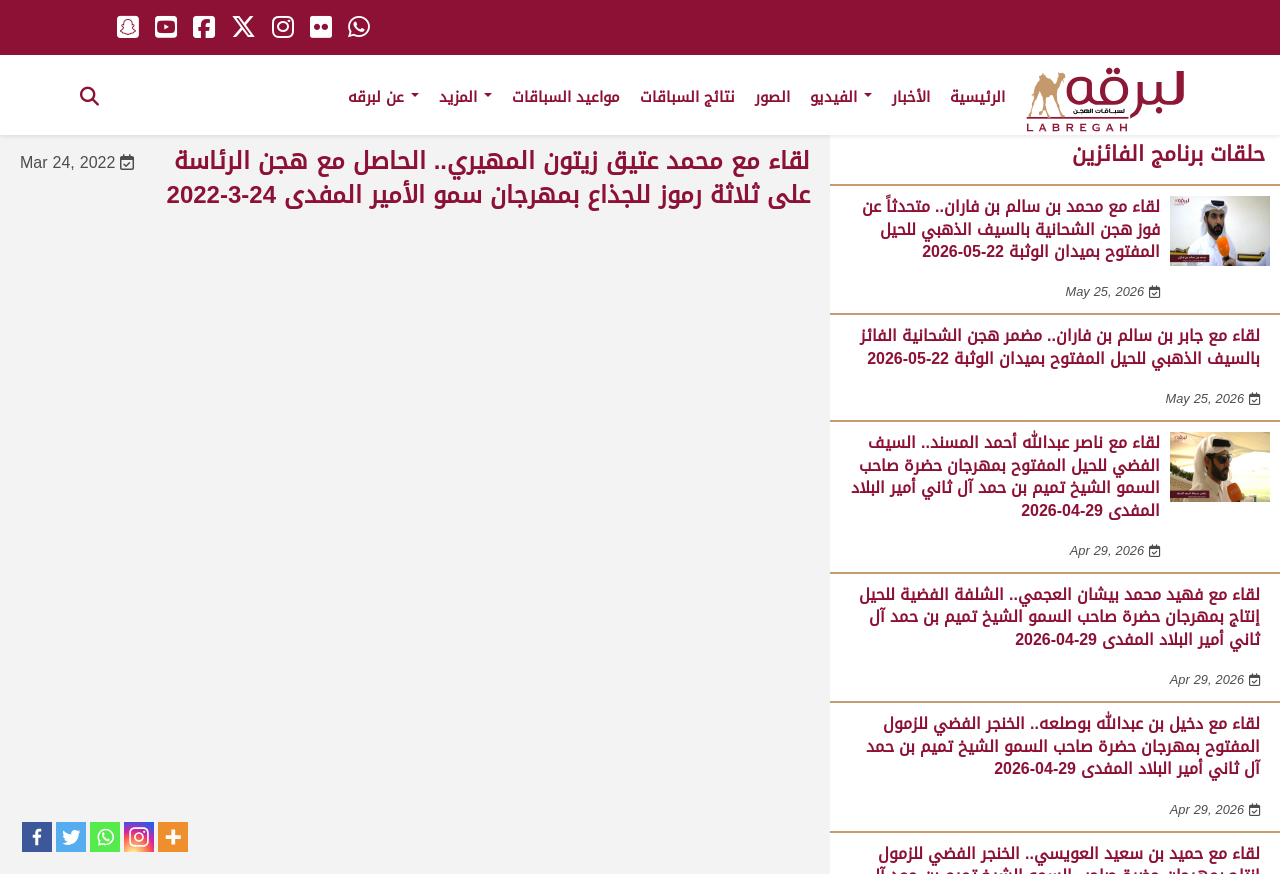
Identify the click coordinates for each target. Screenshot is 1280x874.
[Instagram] (139, 837)
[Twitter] (71, 837)
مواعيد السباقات (566, 97)
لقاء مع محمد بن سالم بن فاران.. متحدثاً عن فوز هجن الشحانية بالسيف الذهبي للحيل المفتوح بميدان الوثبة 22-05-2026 (1011, 229)
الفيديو (841, 97)
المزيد (465, 97)
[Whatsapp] (105, 837)
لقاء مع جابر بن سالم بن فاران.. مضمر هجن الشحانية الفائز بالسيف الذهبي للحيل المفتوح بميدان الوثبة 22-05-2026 (1060, 346)
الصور (772, 97)
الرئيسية (977, 97)
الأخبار (911, 97)
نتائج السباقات (687, 97)
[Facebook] (37, 837)
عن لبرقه (383, 97)
